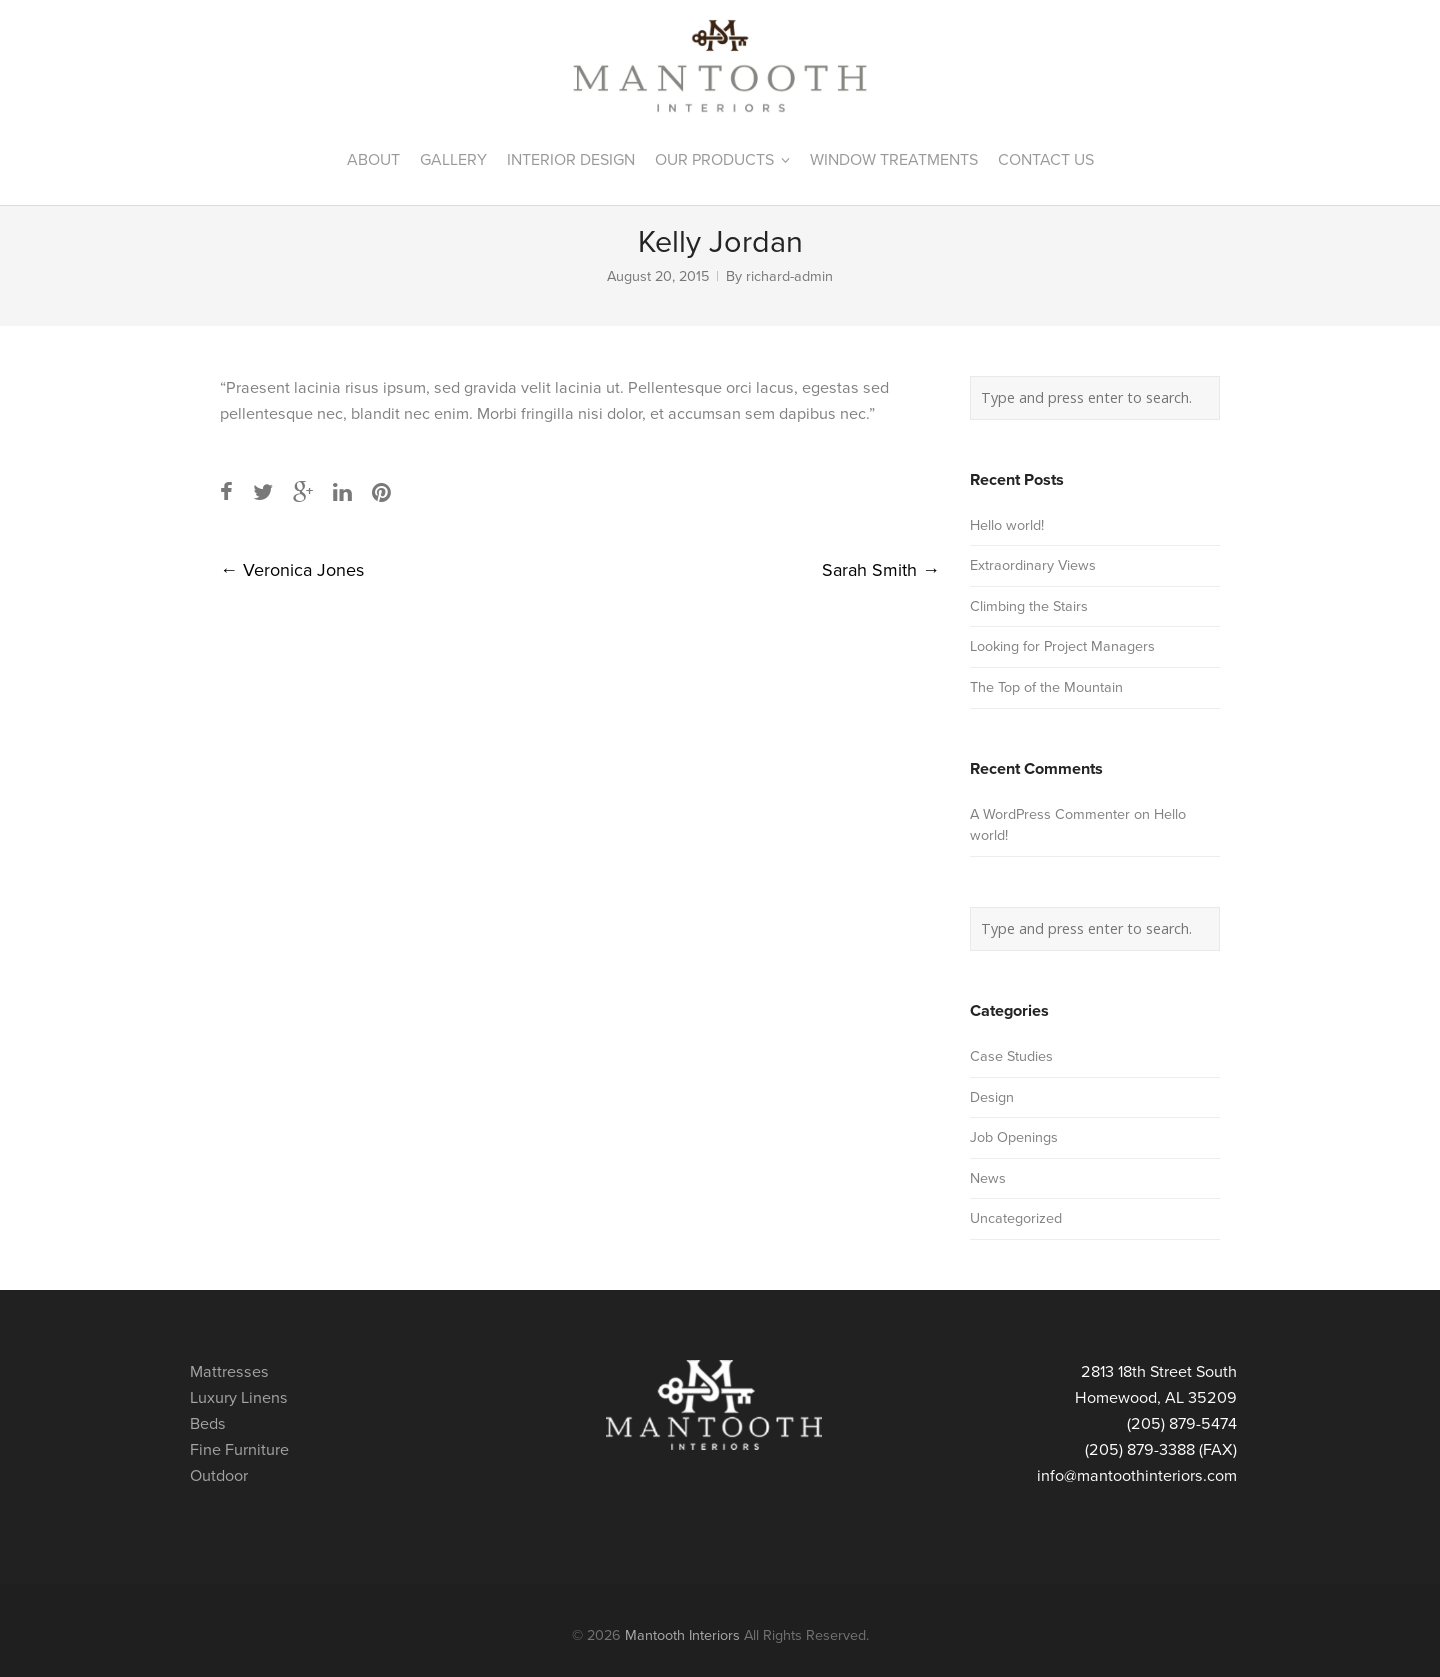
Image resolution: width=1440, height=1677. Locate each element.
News (988, 1178)
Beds (208, 1424)
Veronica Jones (292, 570)
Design (992, 1097)
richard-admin (789, 276)
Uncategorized (1016, 1218)
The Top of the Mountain (1046, 687)
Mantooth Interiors (682, 1635)
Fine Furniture (239, 1450)
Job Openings (1014, 1137)
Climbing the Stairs (1029, 606)
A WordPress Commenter (1050, 814)
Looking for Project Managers (1062, 646)
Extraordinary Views (1033, 565)
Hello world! (1007, 525)
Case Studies (1011, 1056)
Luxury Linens (239, 1398)
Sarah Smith (881, 570)
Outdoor (219, 1476)
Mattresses (229, 1372)
